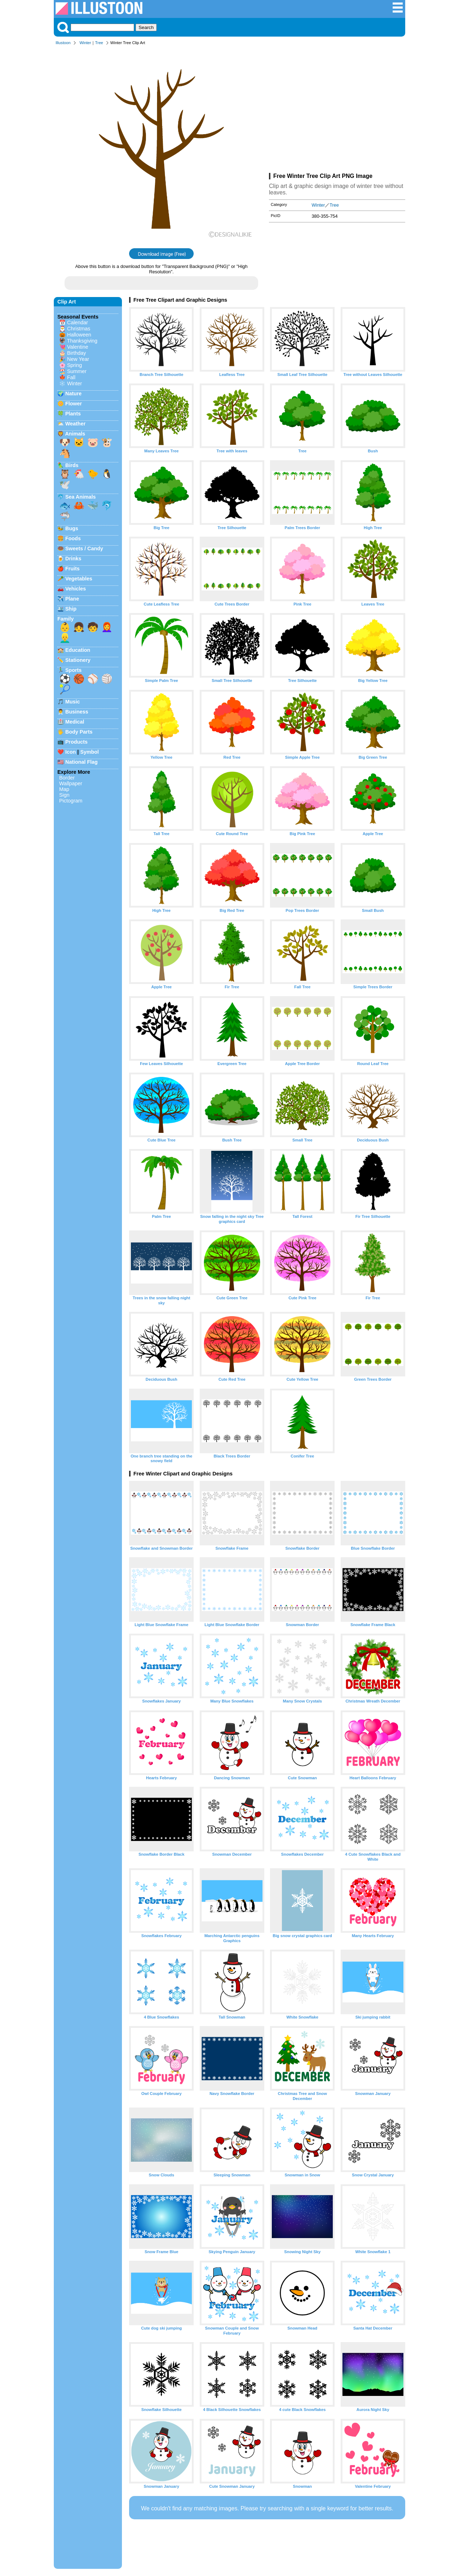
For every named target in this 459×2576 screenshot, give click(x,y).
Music (72, 702)
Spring (74, 365)
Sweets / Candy (84, 548)
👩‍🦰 (107, 627)
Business (76, 712)
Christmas (78, 328)
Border (67, 778)
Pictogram (70, 801)
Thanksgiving (82, 341)
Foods (73, 538)
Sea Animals (80, 497)
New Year (78, 359)
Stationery (77, 660)
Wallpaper (70, 783)
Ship (70, 609)
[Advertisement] (337, 110)
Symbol (89, 752)
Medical (74, 722)
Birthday (76, 353)
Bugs (71, 528)
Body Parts (79, 732)
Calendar (77, 322)
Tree (99, 43)
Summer (76, 371)
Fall (71, 377)
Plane (72, 599)
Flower (73, 403)
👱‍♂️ (65, 638)
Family (65, 619)
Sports (73, 670)
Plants (73, 413)
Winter (85, 43)
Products (76, 742)
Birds (72, 465)
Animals (75, 434)
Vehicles (75, 589)
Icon (70, 752)
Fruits (72, 568)
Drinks (73, 558)
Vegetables (78, 578)
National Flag (81, 762)
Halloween (79, 335)
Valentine (77, 347)
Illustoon (63, 43)
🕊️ (65, 485)
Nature (73, 393)
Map (64, 789)
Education (77, 650)
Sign (64, 795)
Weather (75, 424)
